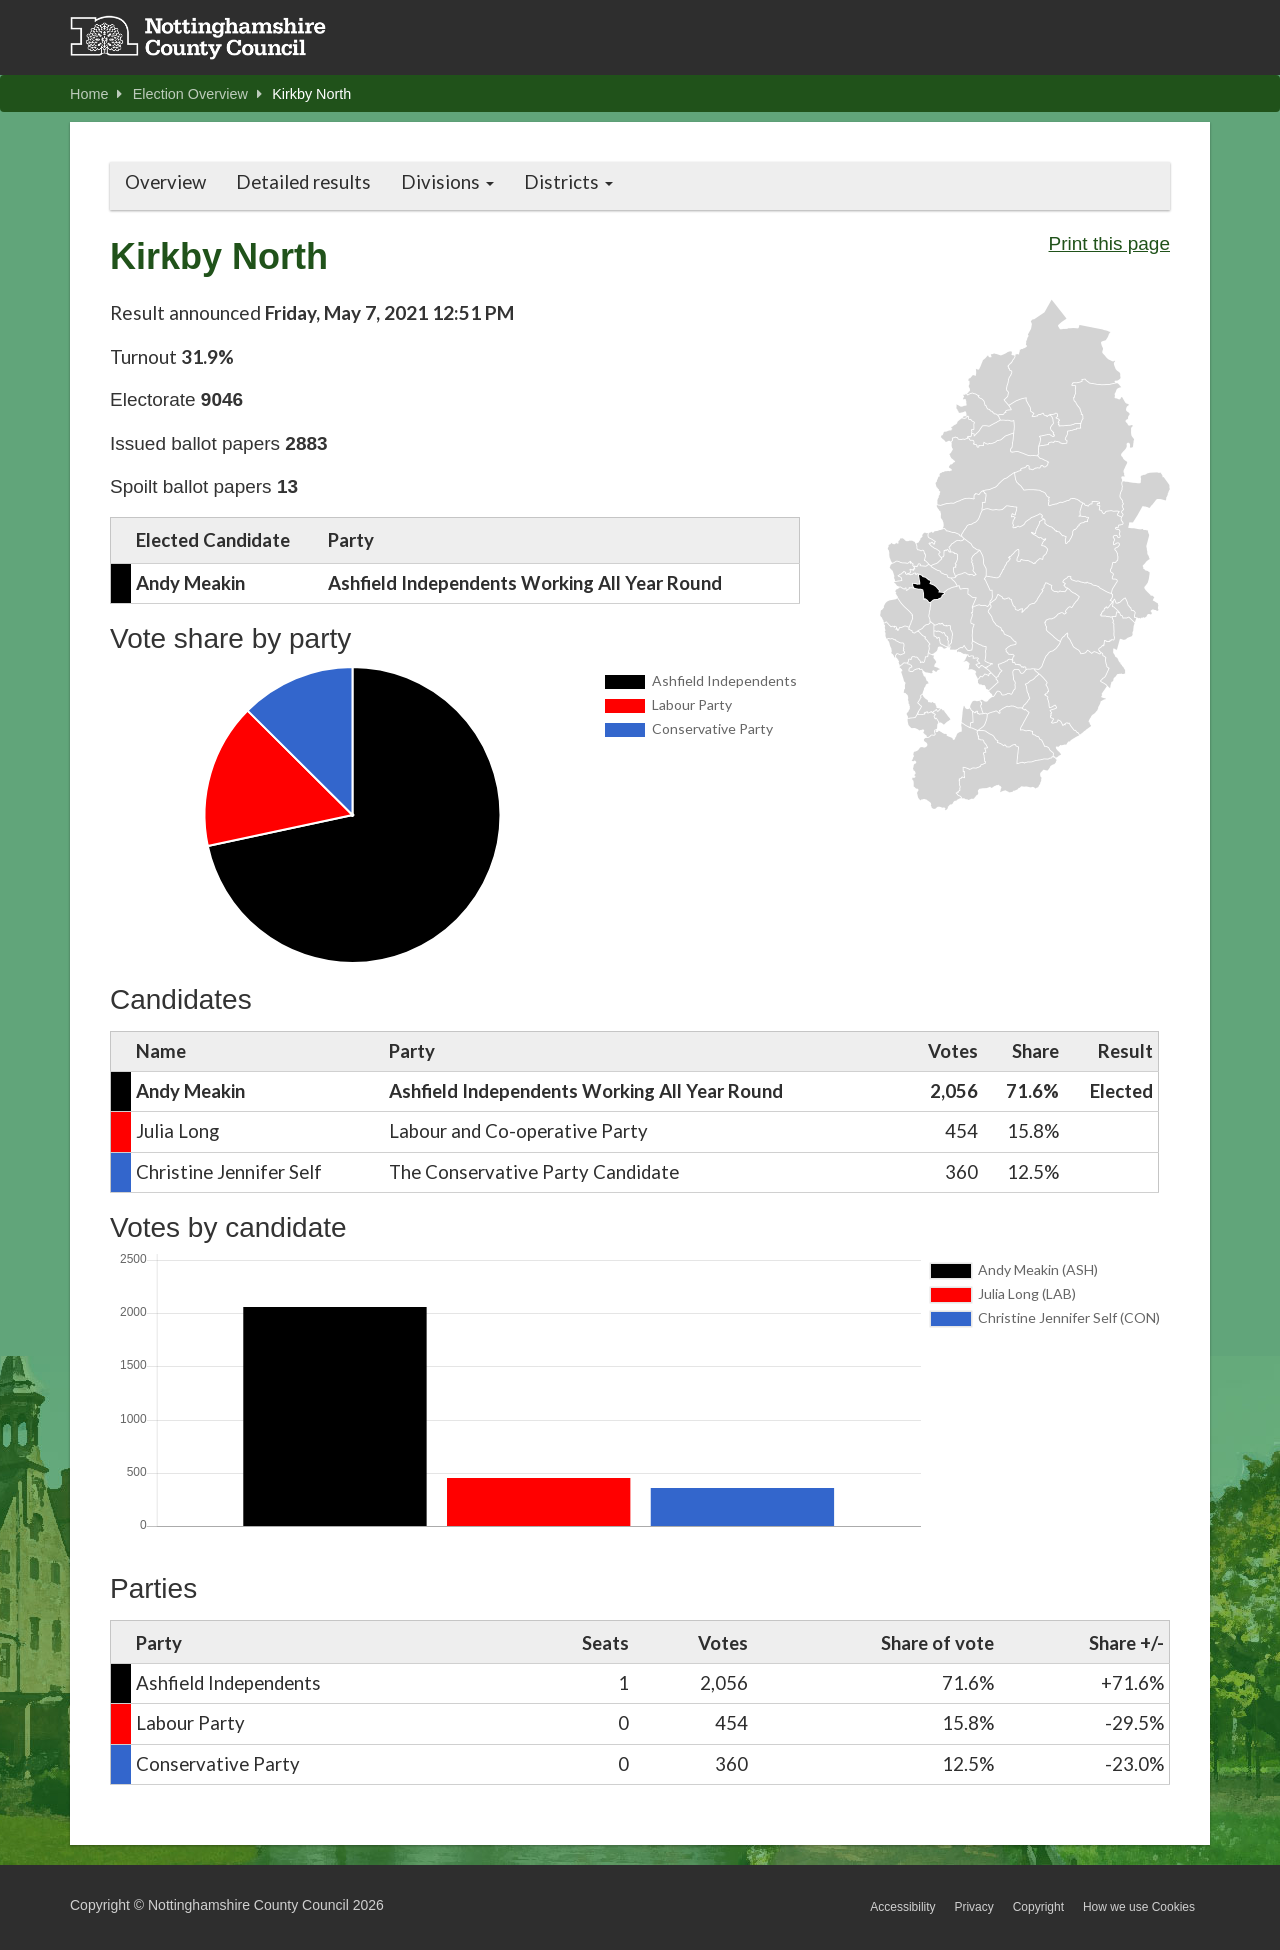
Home (96, 94)
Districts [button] (568, 182)
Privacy (973, 1907)
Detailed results (303, 182)
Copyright (1038, 1907)
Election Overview (197, 94)
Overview (165, 182)
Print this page (1109, 243)
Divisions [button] (447, 182)
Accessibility (902, 1907)
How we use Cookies (1139, 1907)
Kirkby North (311, 94)
